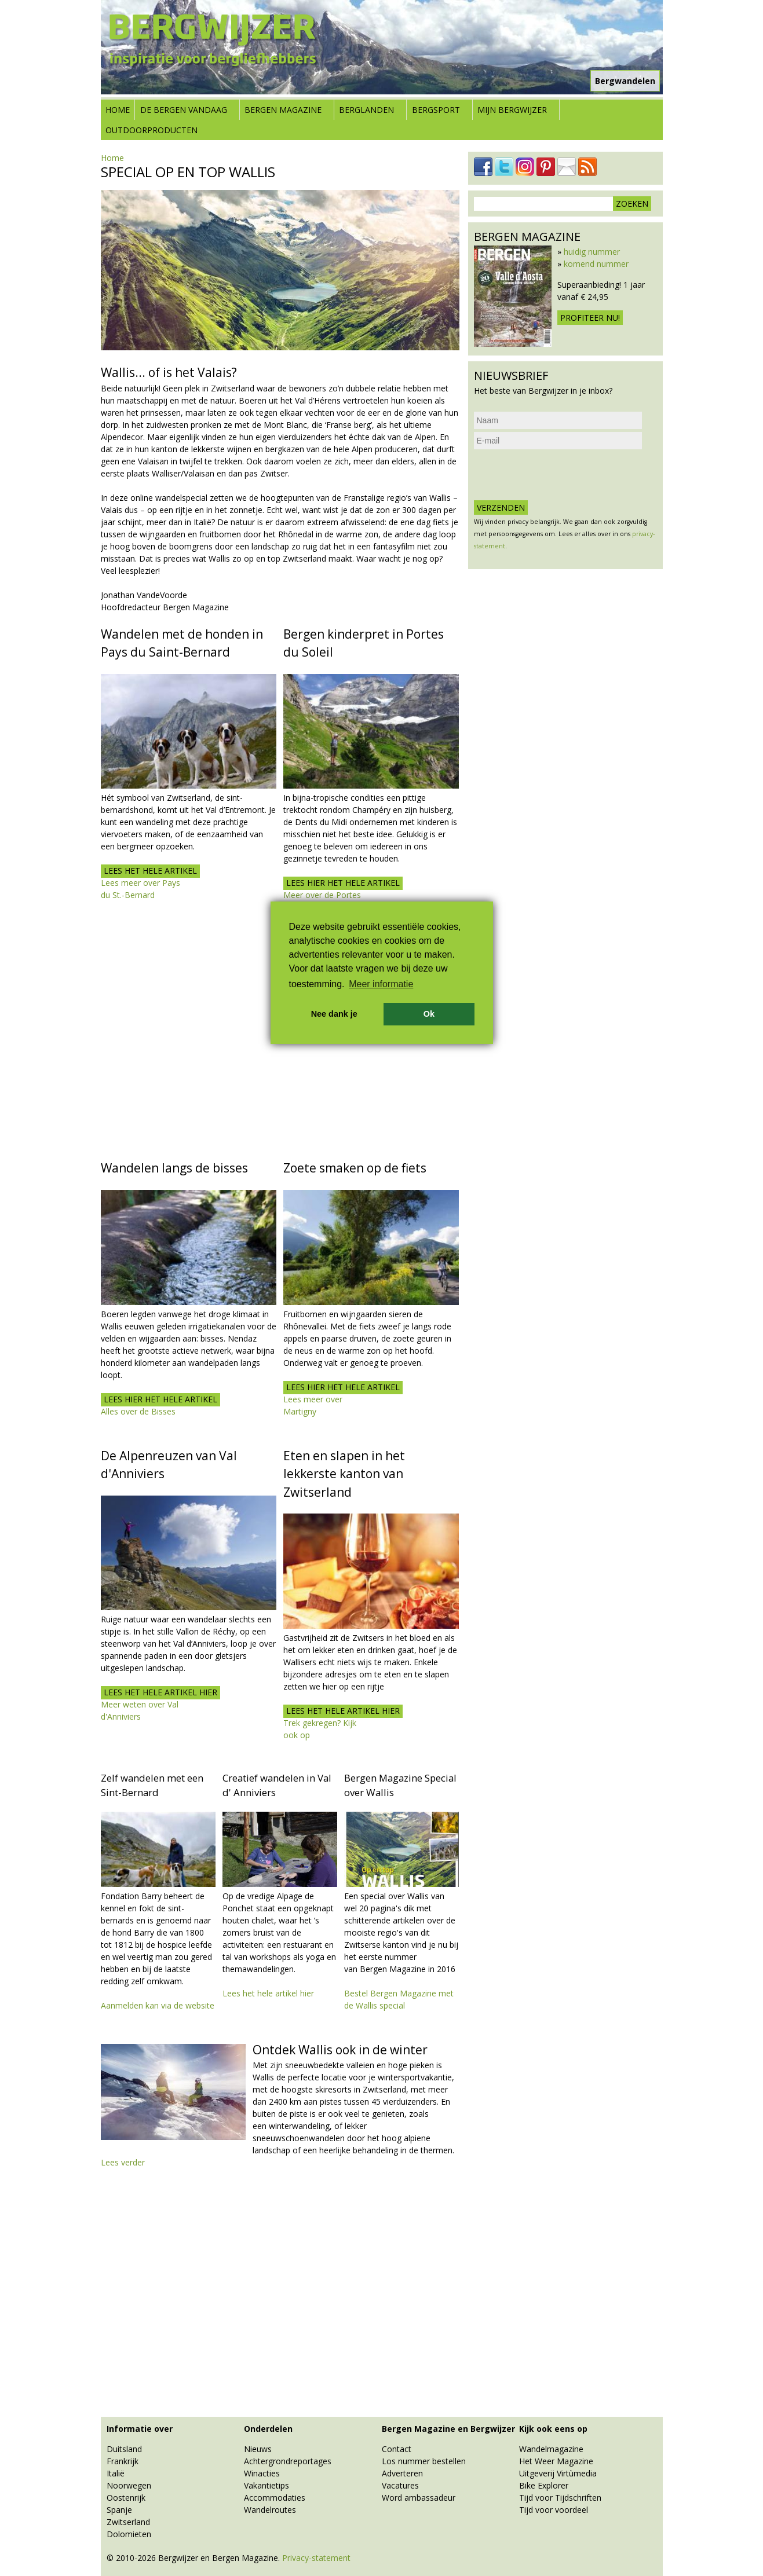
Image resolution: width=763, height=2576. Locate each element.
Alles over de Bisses (138, 1411)
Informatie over (140, 2428)
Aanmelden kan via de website (157, 2005)
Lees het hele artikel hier (160, 1692)
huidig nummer (592, 251)
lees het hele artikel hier (343, 1710)
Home (117, 109)
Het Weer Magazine (556, 2461)
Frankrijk (122, 2461)
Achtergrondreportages (287, 2461)
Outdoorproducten (151, 129)
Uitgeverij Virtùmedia (558, 2473)
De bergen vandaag (183, 109)
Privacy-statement (316, 2557)
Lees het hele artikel (150, 870)
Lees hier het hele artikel (343, 882)
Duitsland (124, 2448)
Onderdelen (268, 2428)
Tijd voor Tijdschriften (560, 2497)
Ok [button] (429, 1013)
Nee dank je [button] (334, 1013)
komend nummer (596, 263)
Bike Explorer (543, 2485)
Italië (116, 2473)
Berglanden (366, 109)
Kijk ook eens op (553, 2428)
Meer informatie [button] (381, 984)
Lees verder (123, 2162)
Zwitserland (128, 2521)
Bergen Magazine (283, 109)
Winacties (262, 2473)
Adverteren (402, 2473)
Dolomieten (129, 2534)
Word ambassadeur (418, 2497)
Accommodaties (274, 2497)
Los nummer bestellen (424, 2461)
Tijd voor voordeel (553, 2509)
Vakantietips (266, 2485)
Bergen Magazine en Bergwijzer (448, 2428)
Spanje (119, 2509)
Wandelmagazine (551, 2448)
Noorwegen (129, 2485)
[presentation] (562, 474)
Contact (396, 2448)
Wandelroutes (270, 2509)
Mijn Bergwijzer (512, 109)
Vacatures (400, 2485)
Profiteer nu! (590, 317)
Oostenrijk (126, 2497)
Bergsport (436, 109)
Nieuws (258, 2448)
